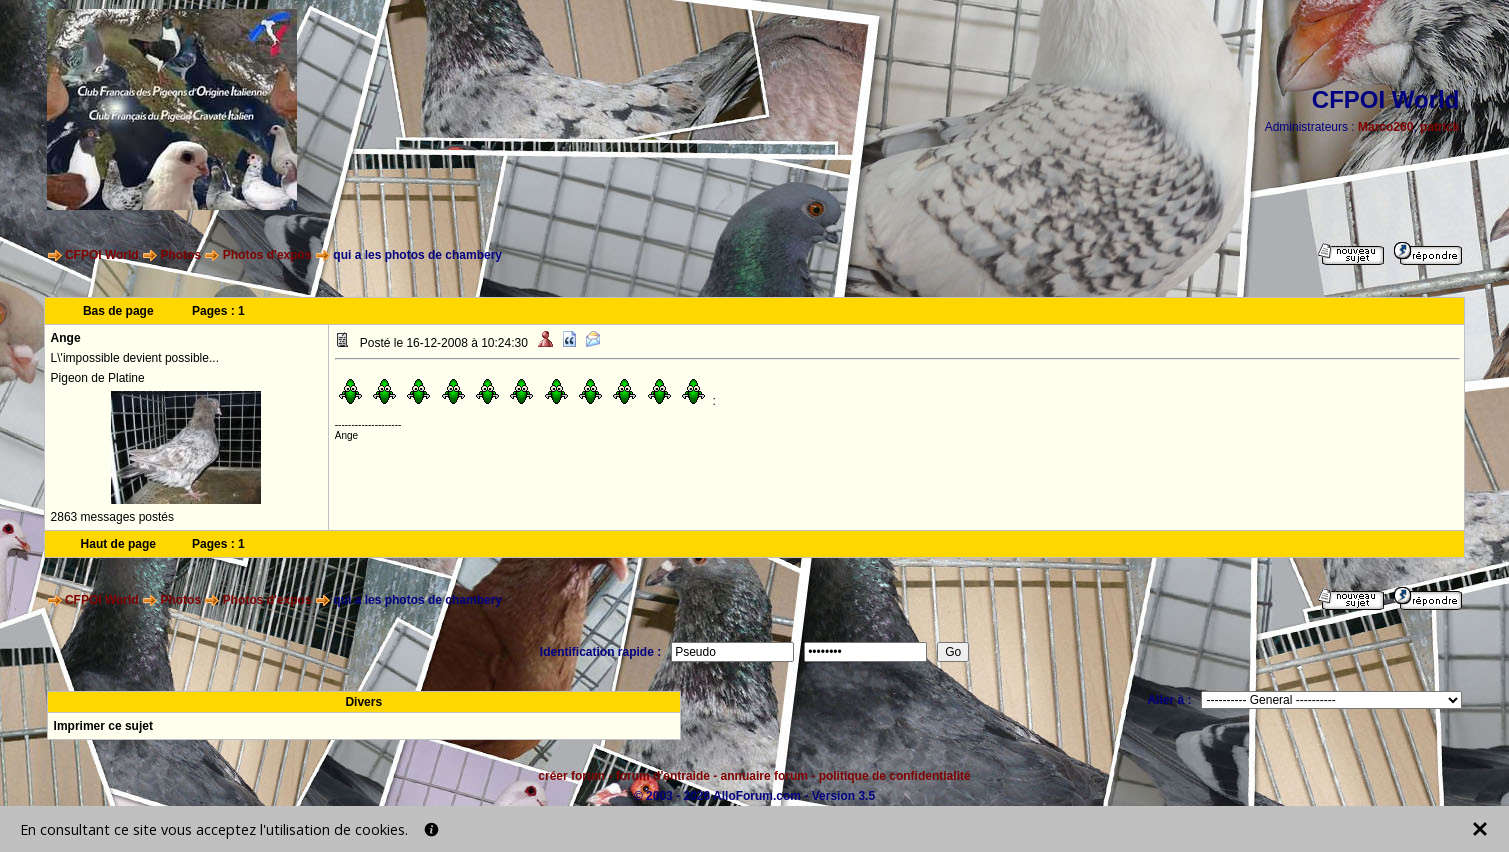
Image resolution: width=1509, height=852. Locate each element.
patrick (1439, 127)
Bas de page (118, 311)
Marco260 (1385, 127)
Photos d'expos (267, 255)
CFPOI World (102, 255)
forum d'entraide (663, 776)
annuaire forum (764, 776)
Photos (180, 255)
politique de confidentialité (895, 776)
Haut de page (118, 544)
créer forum (571, 776)
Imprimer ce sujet (103, 726)
